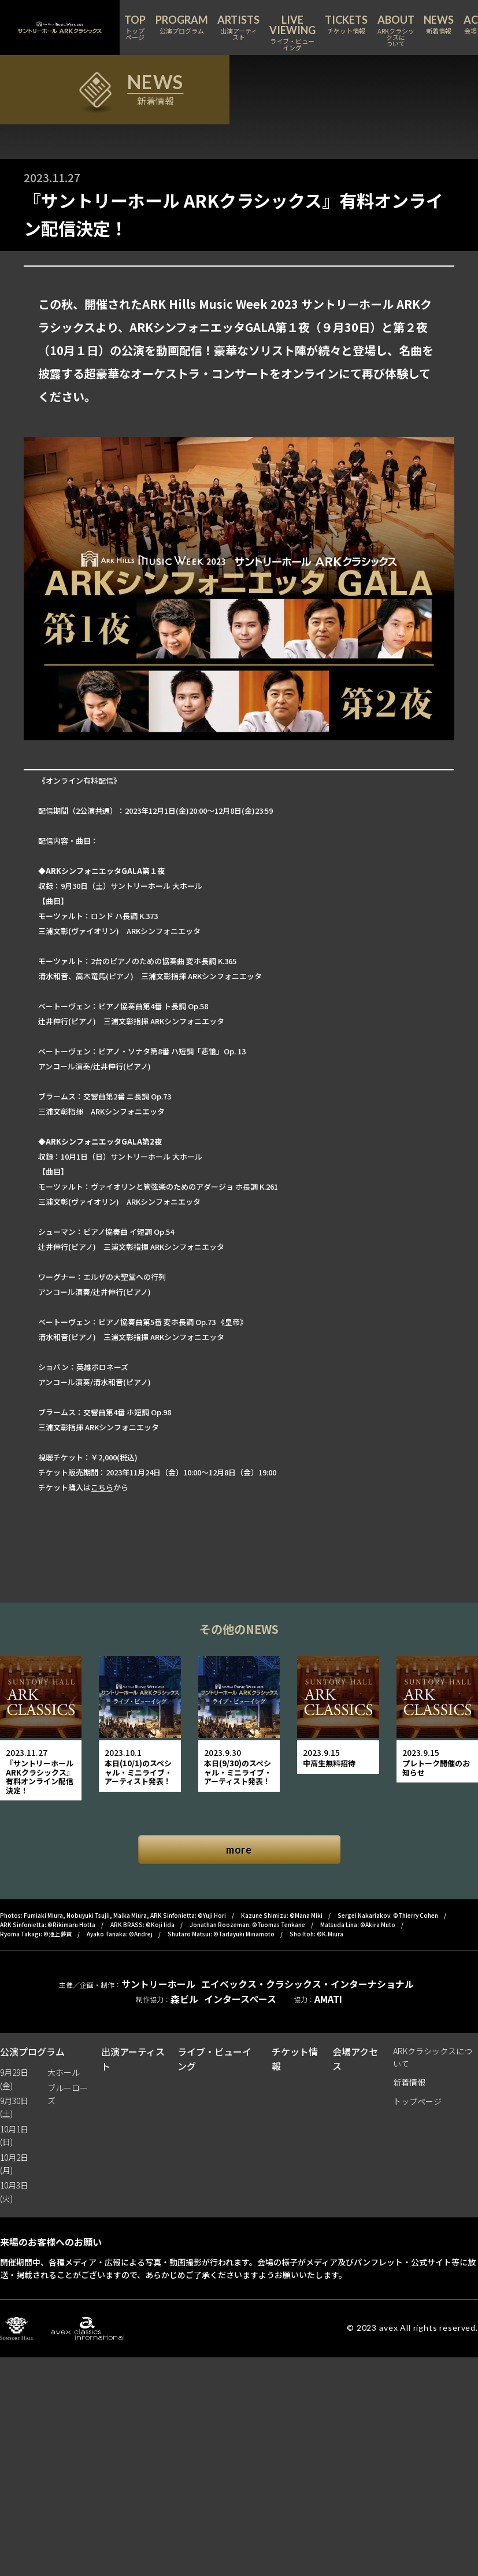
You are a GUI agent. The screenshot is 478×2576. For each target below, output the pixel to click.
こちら (102, 1487)
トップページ (417, 2101)
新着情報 (409, 2082)
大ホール (63, 2072)
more (239, 1849)
